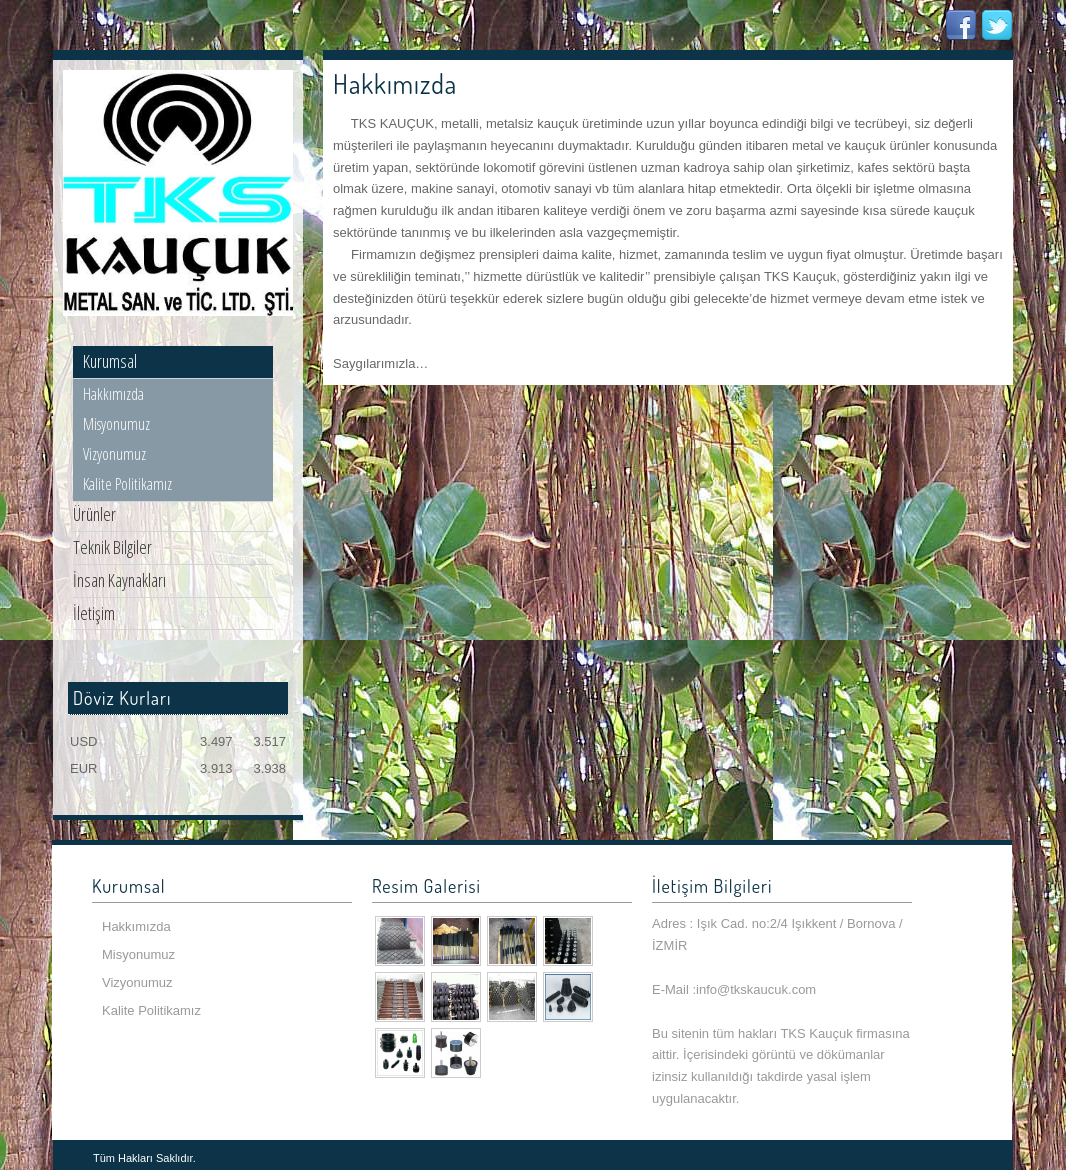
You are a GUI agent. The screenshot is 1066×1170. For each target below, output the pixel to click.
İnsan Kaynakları (119, 580)
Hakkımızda (113, 394)
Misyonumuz (116, 424)
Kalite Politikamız (127, 484)
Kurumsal (110, 361)
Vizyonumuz (114, 454)
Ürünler (94, 514)
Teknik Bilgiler (112, 547)
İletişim (94, 613)
